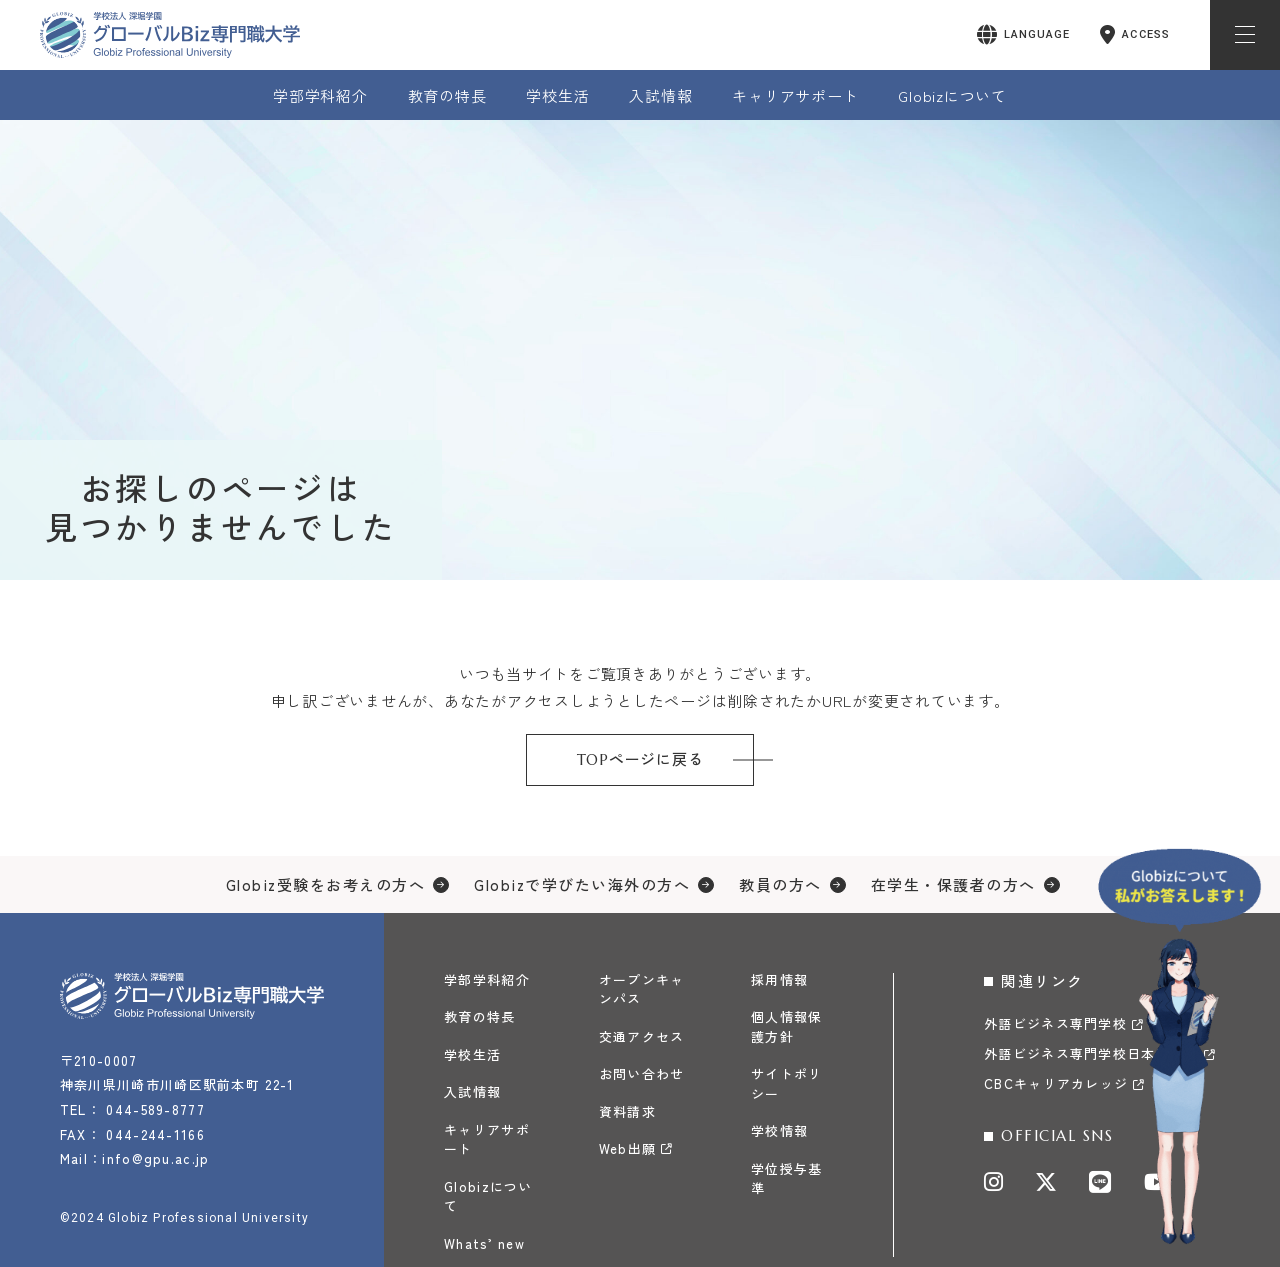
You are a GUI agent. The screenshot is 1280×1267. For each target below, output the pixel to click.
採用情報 (779, 979)
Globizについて (952, 95)
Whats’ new (484, 1243)
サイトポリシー (787, 1083)
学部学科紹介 (320, 95)
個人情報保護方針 (787, 1026)
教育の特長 (447, 95)
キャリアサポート (795, 95)
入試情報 (660, 95)
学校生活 (557, 95)
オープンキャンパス (642, 989)
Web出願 (628, 1148)
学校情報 (779, 1130)
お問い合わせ (642, 1073)
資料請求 (627, 1111)
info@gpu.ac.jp (156, 1158)
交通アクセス (642, 1036)
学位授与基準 (787, 1178)
